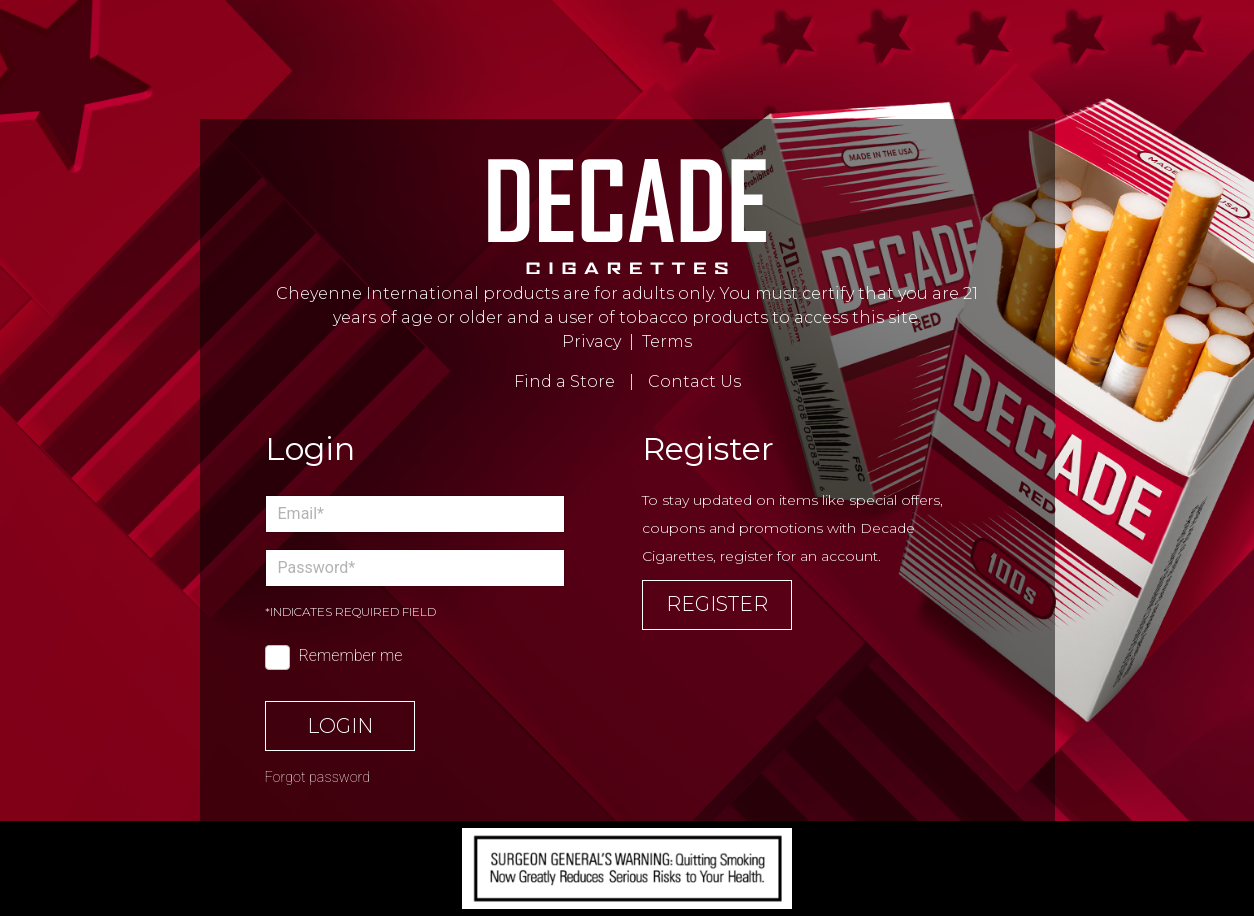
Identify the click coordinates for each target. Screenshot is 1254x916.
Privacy (591, 341)
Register (717, 604)
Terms (667, 341)
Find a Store (564, 381)
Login (340, 726)
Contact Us (694, 381)
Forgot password (318, 777)
